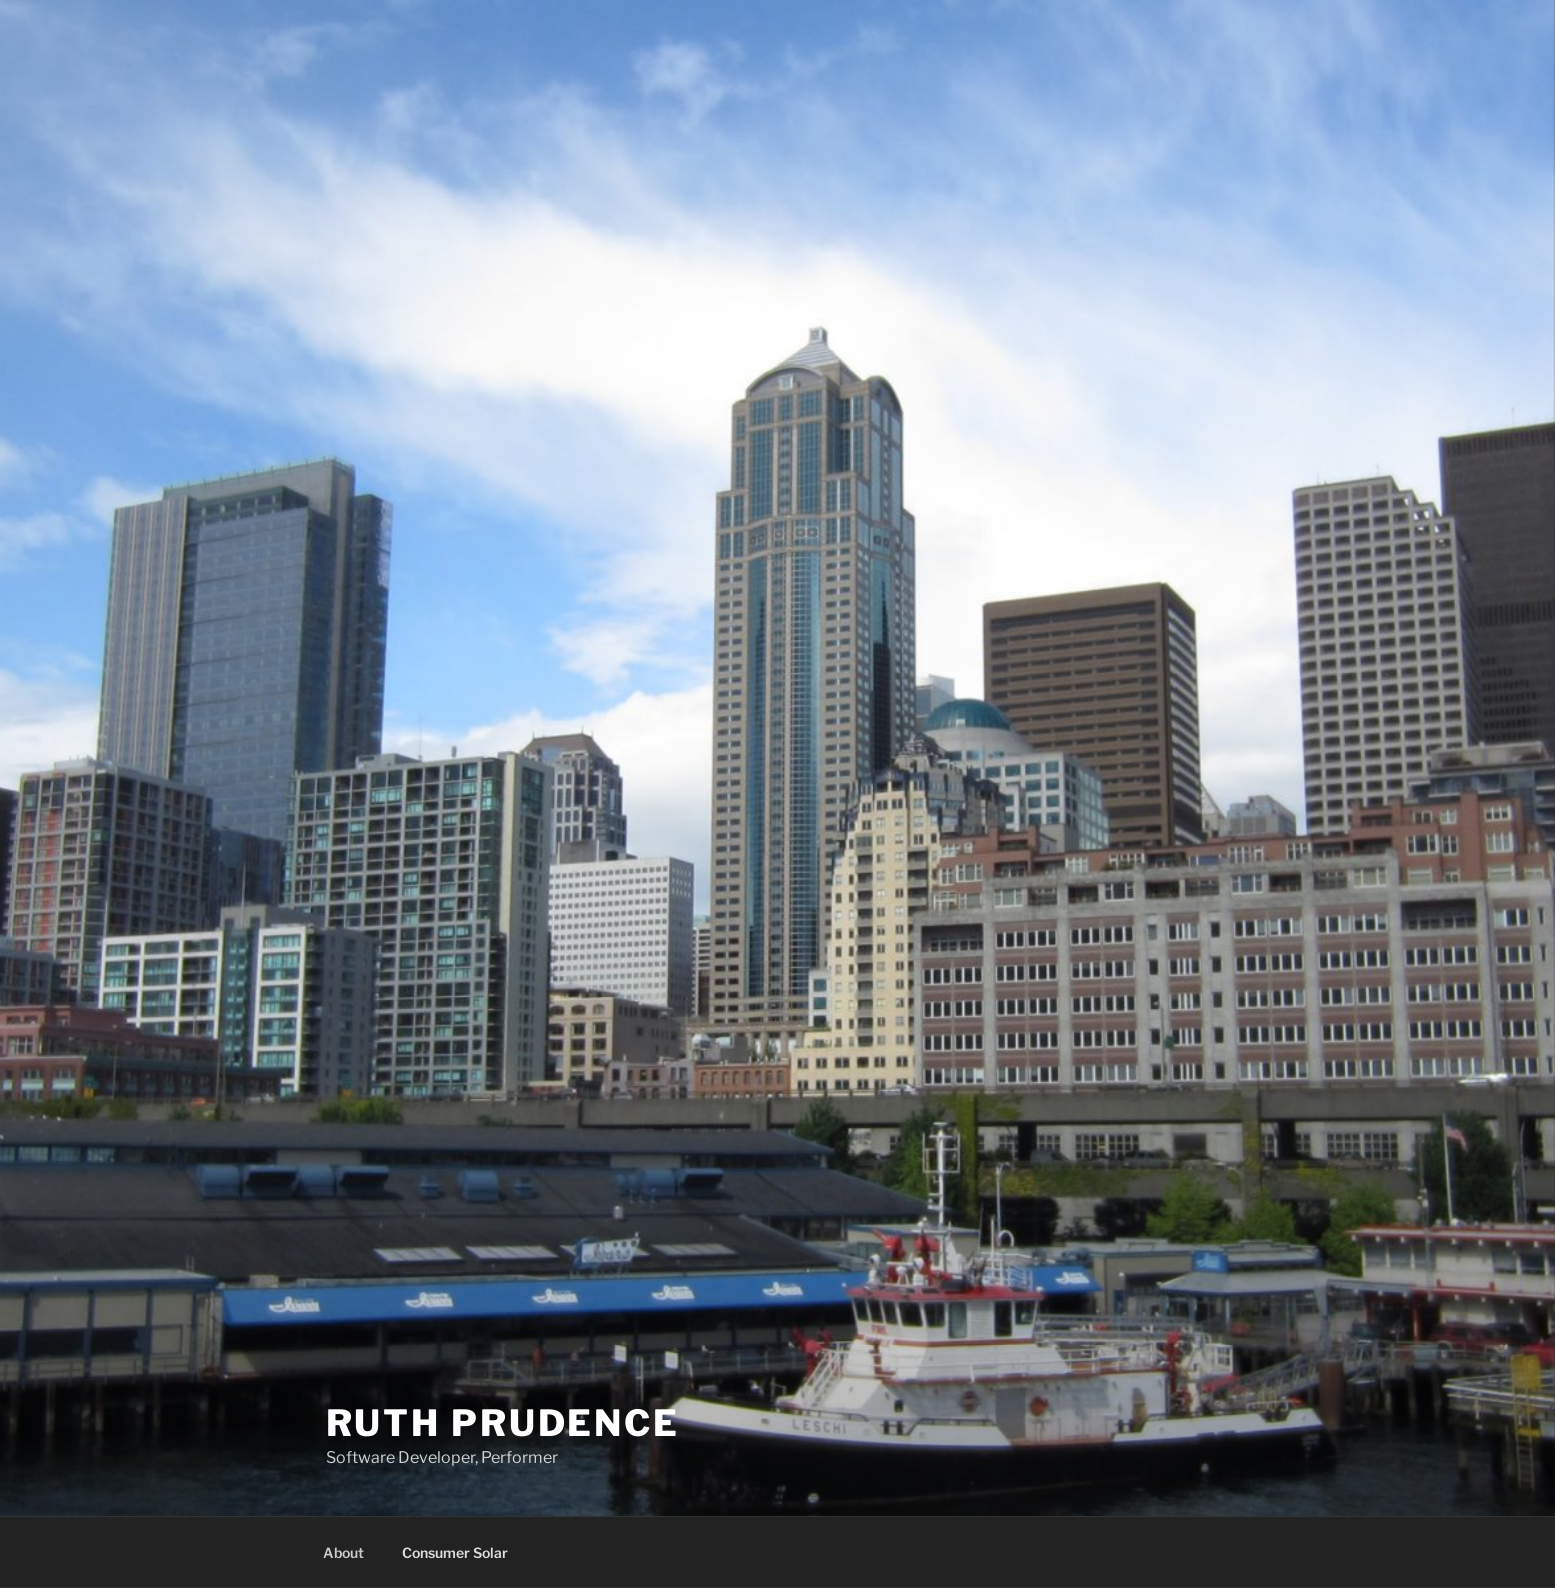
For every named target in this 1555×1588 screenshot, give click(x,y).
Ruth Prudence (503, 1423)
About (343, 1552)
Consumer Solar (455, 1552)
